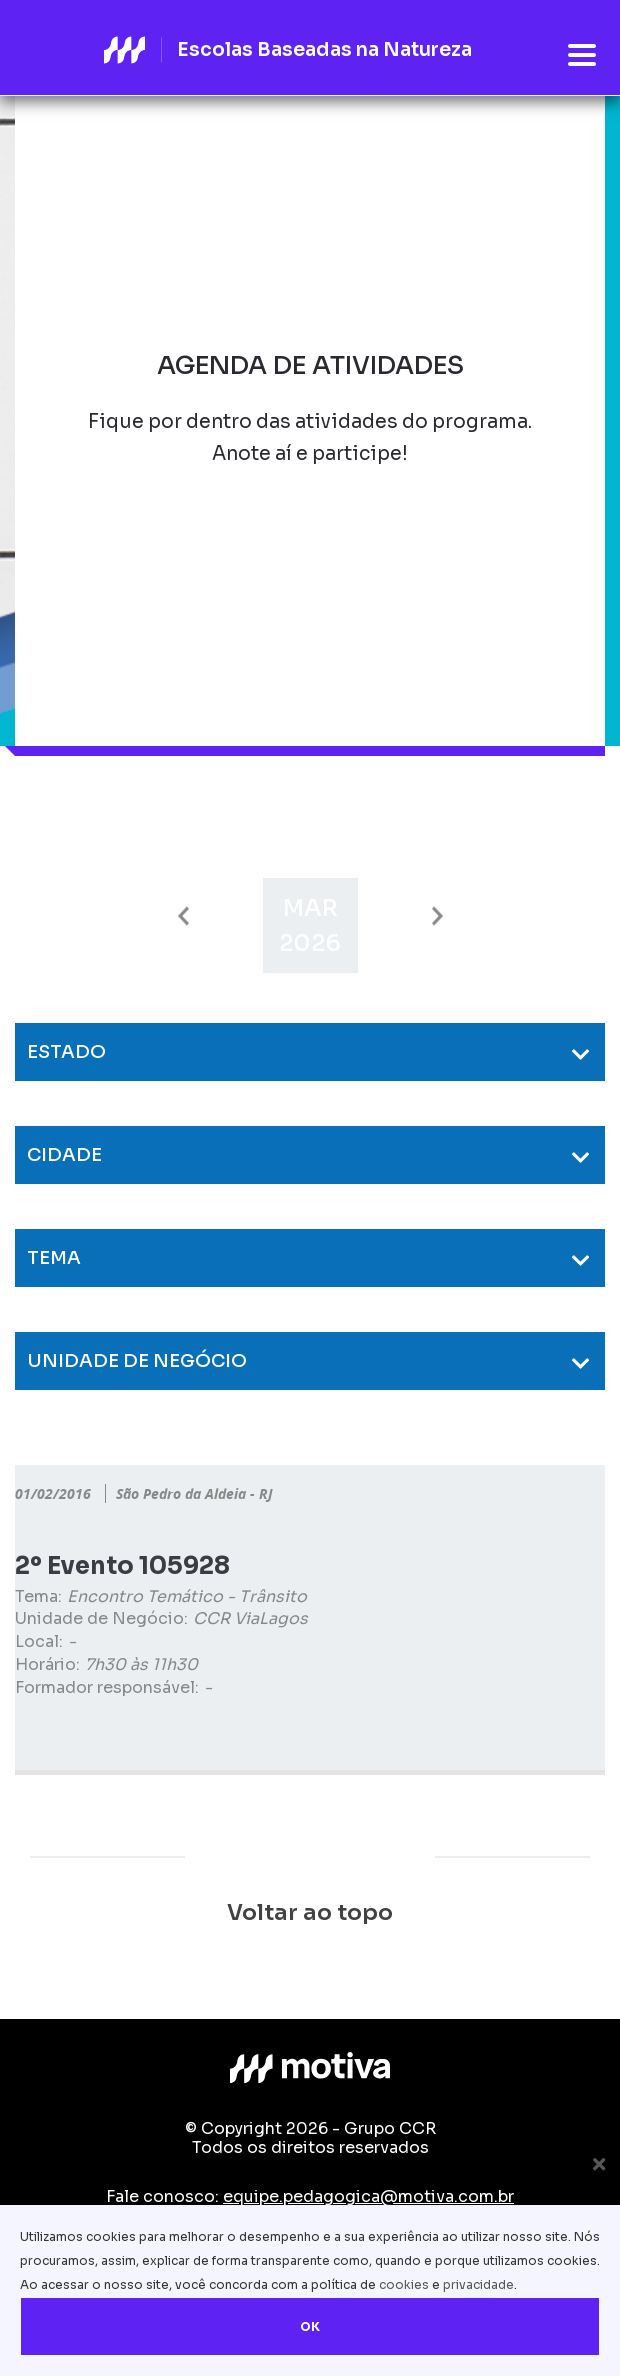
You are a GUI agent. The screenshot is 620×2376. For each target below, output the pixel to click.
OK (310, 2326)
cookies (404, 2284)
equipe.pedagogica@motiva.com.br (368, 2196)
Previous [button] (183, 916)
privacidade (478, 2284)
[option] (310, 925)
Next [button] (437, 916)
